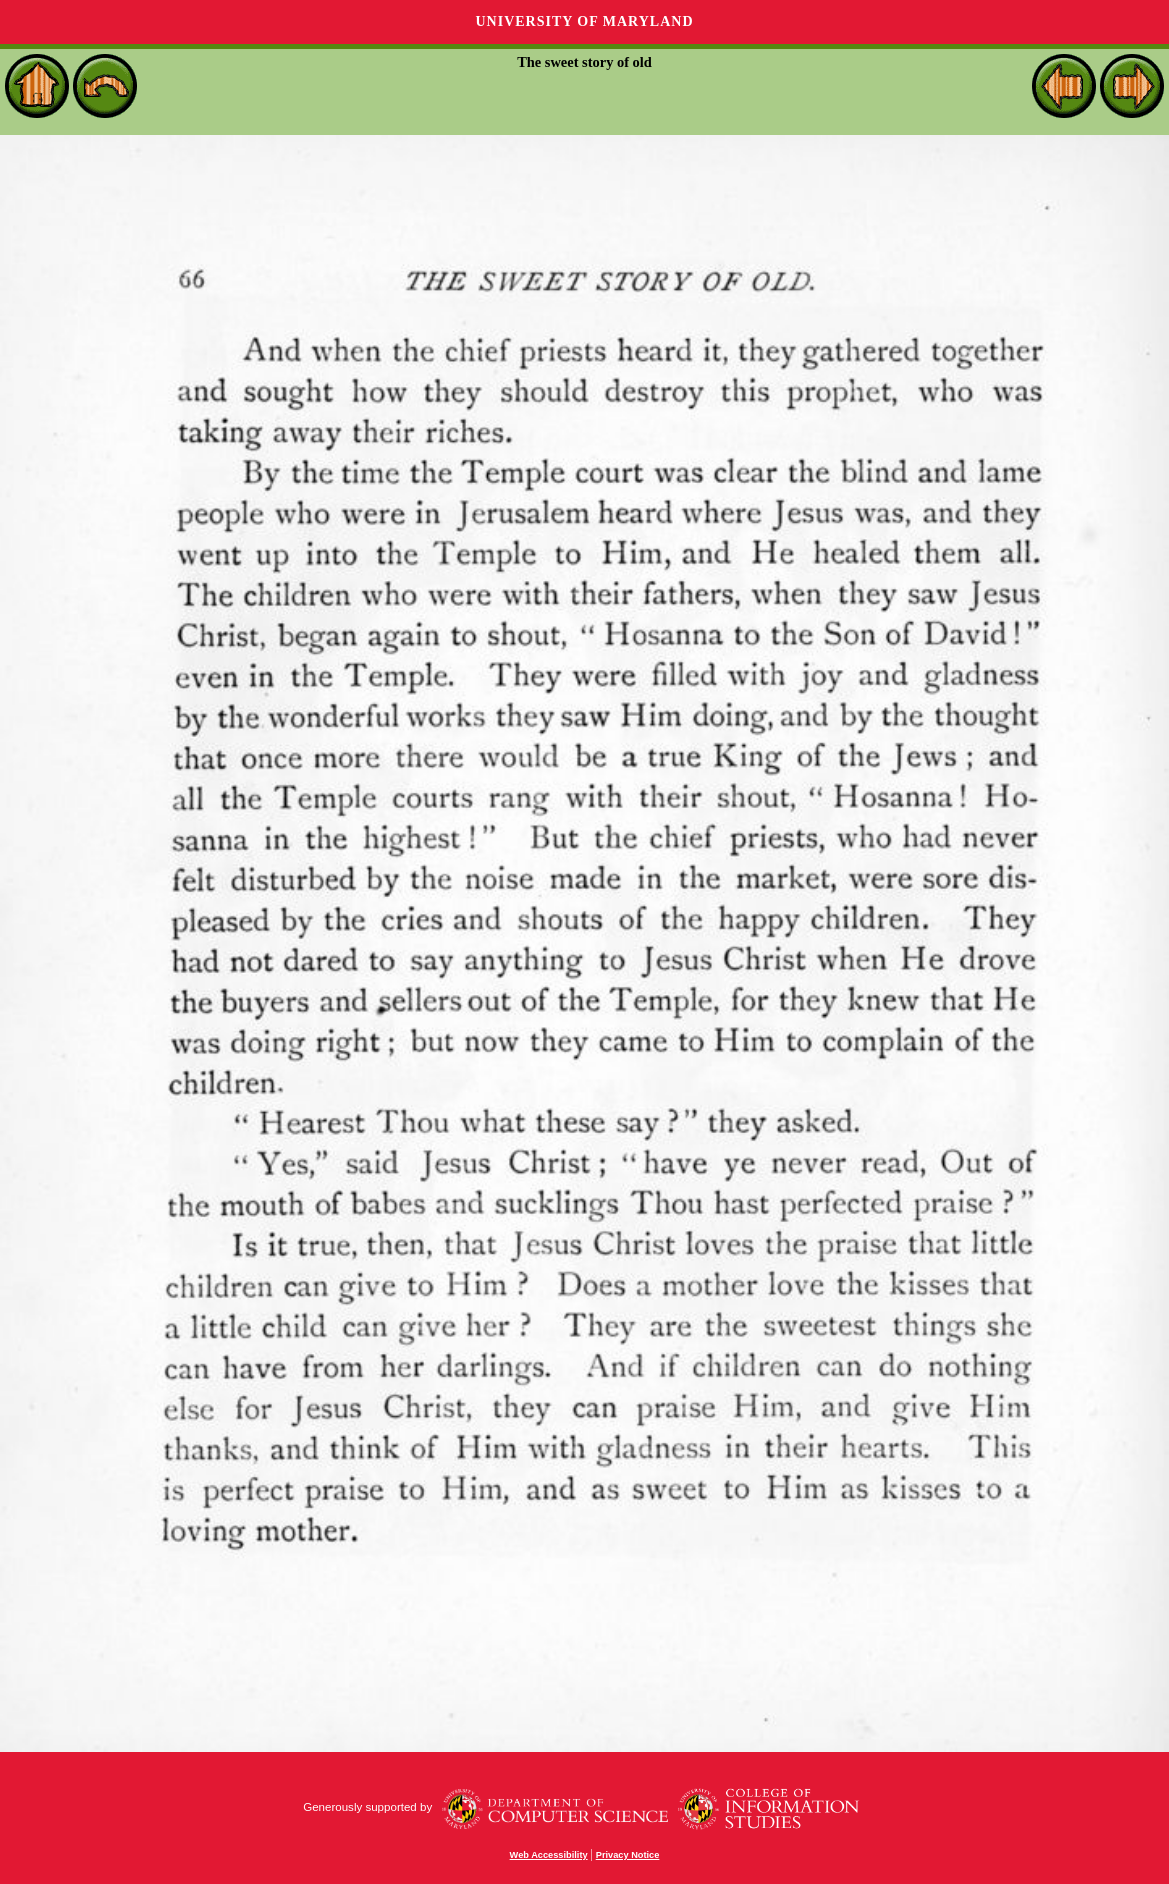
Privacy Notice (628, 1855)
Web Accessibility (549, 1855)
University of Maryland (584, 21)
